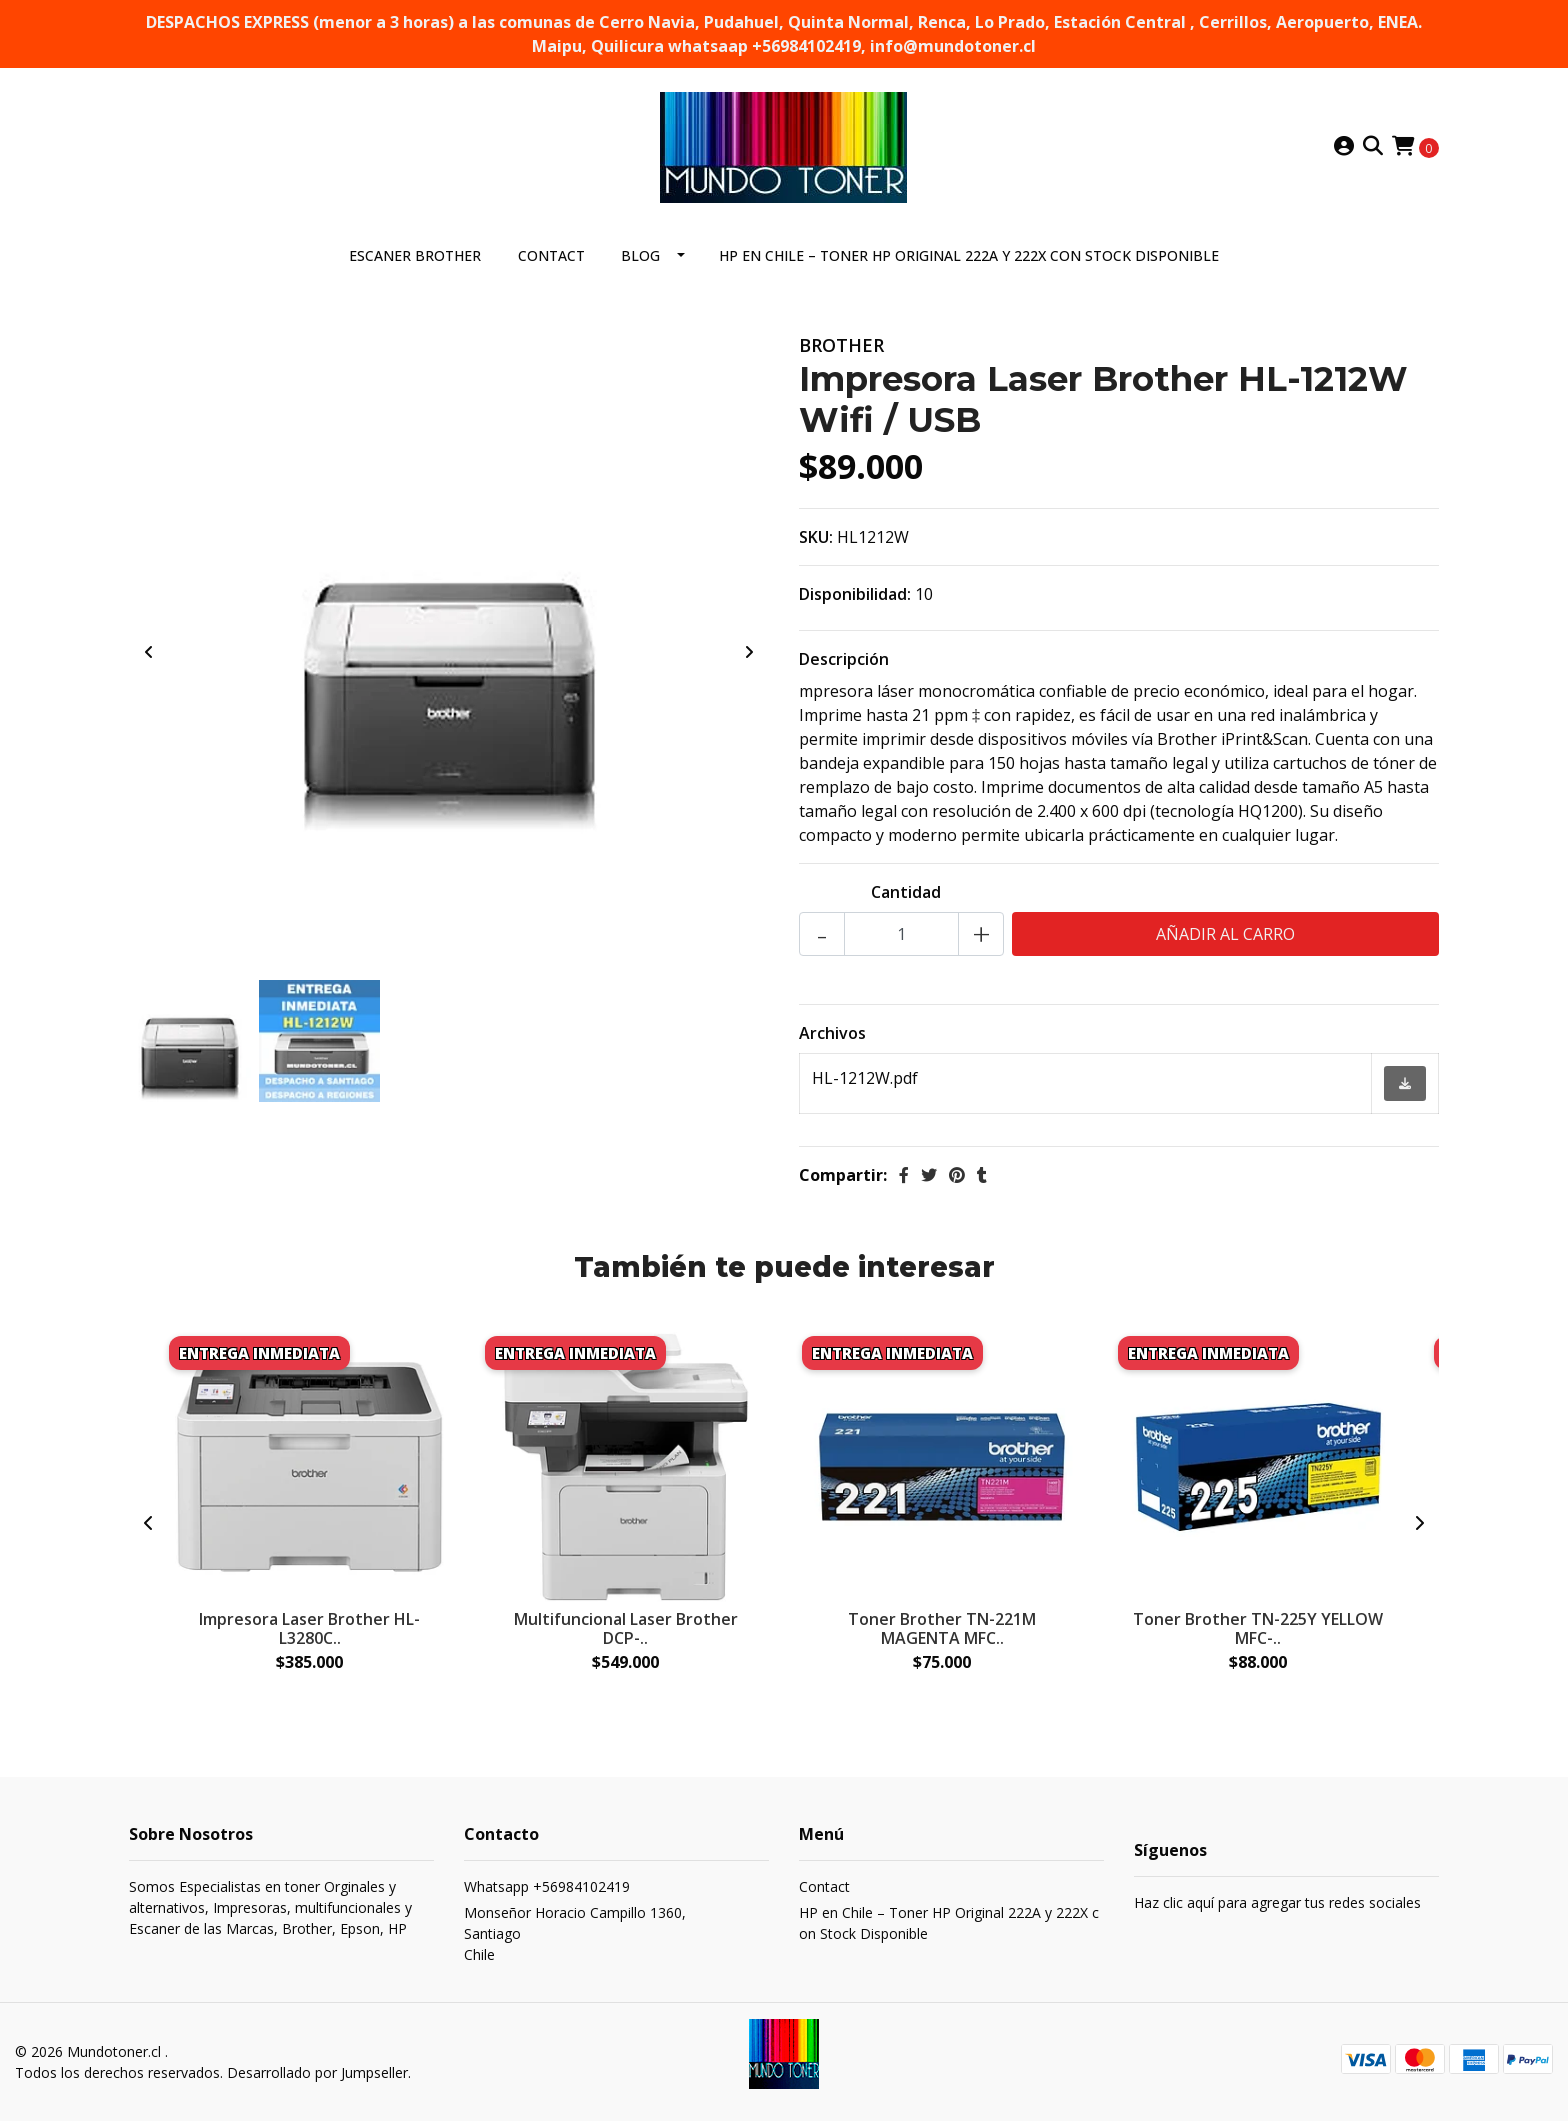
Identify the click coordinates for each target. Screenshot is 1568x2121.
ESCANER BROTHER (415, 255)
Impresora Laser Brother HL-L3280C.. (309, 1628)
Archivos (832, 1033)
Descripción (844, 659)
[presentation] (149, 652)
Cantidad (906, 892)
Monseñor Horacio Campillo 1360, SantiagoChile (575, 1933)
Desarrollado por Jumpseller (317, 2072)
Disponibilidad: (855, 594)
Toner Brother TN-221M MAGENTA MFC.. (942, 1628)
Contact (551, 255)
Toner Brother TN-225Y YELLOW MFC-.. (1258, 1628)
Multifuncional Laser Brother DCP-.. (626, 1628)
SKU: (816, 537)
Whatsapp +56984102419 (547, 1886)
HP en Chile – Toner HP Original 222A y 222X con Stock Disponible (969, 255)
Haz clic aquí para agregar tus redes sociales (1277, 1902)
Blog (640, 255)
